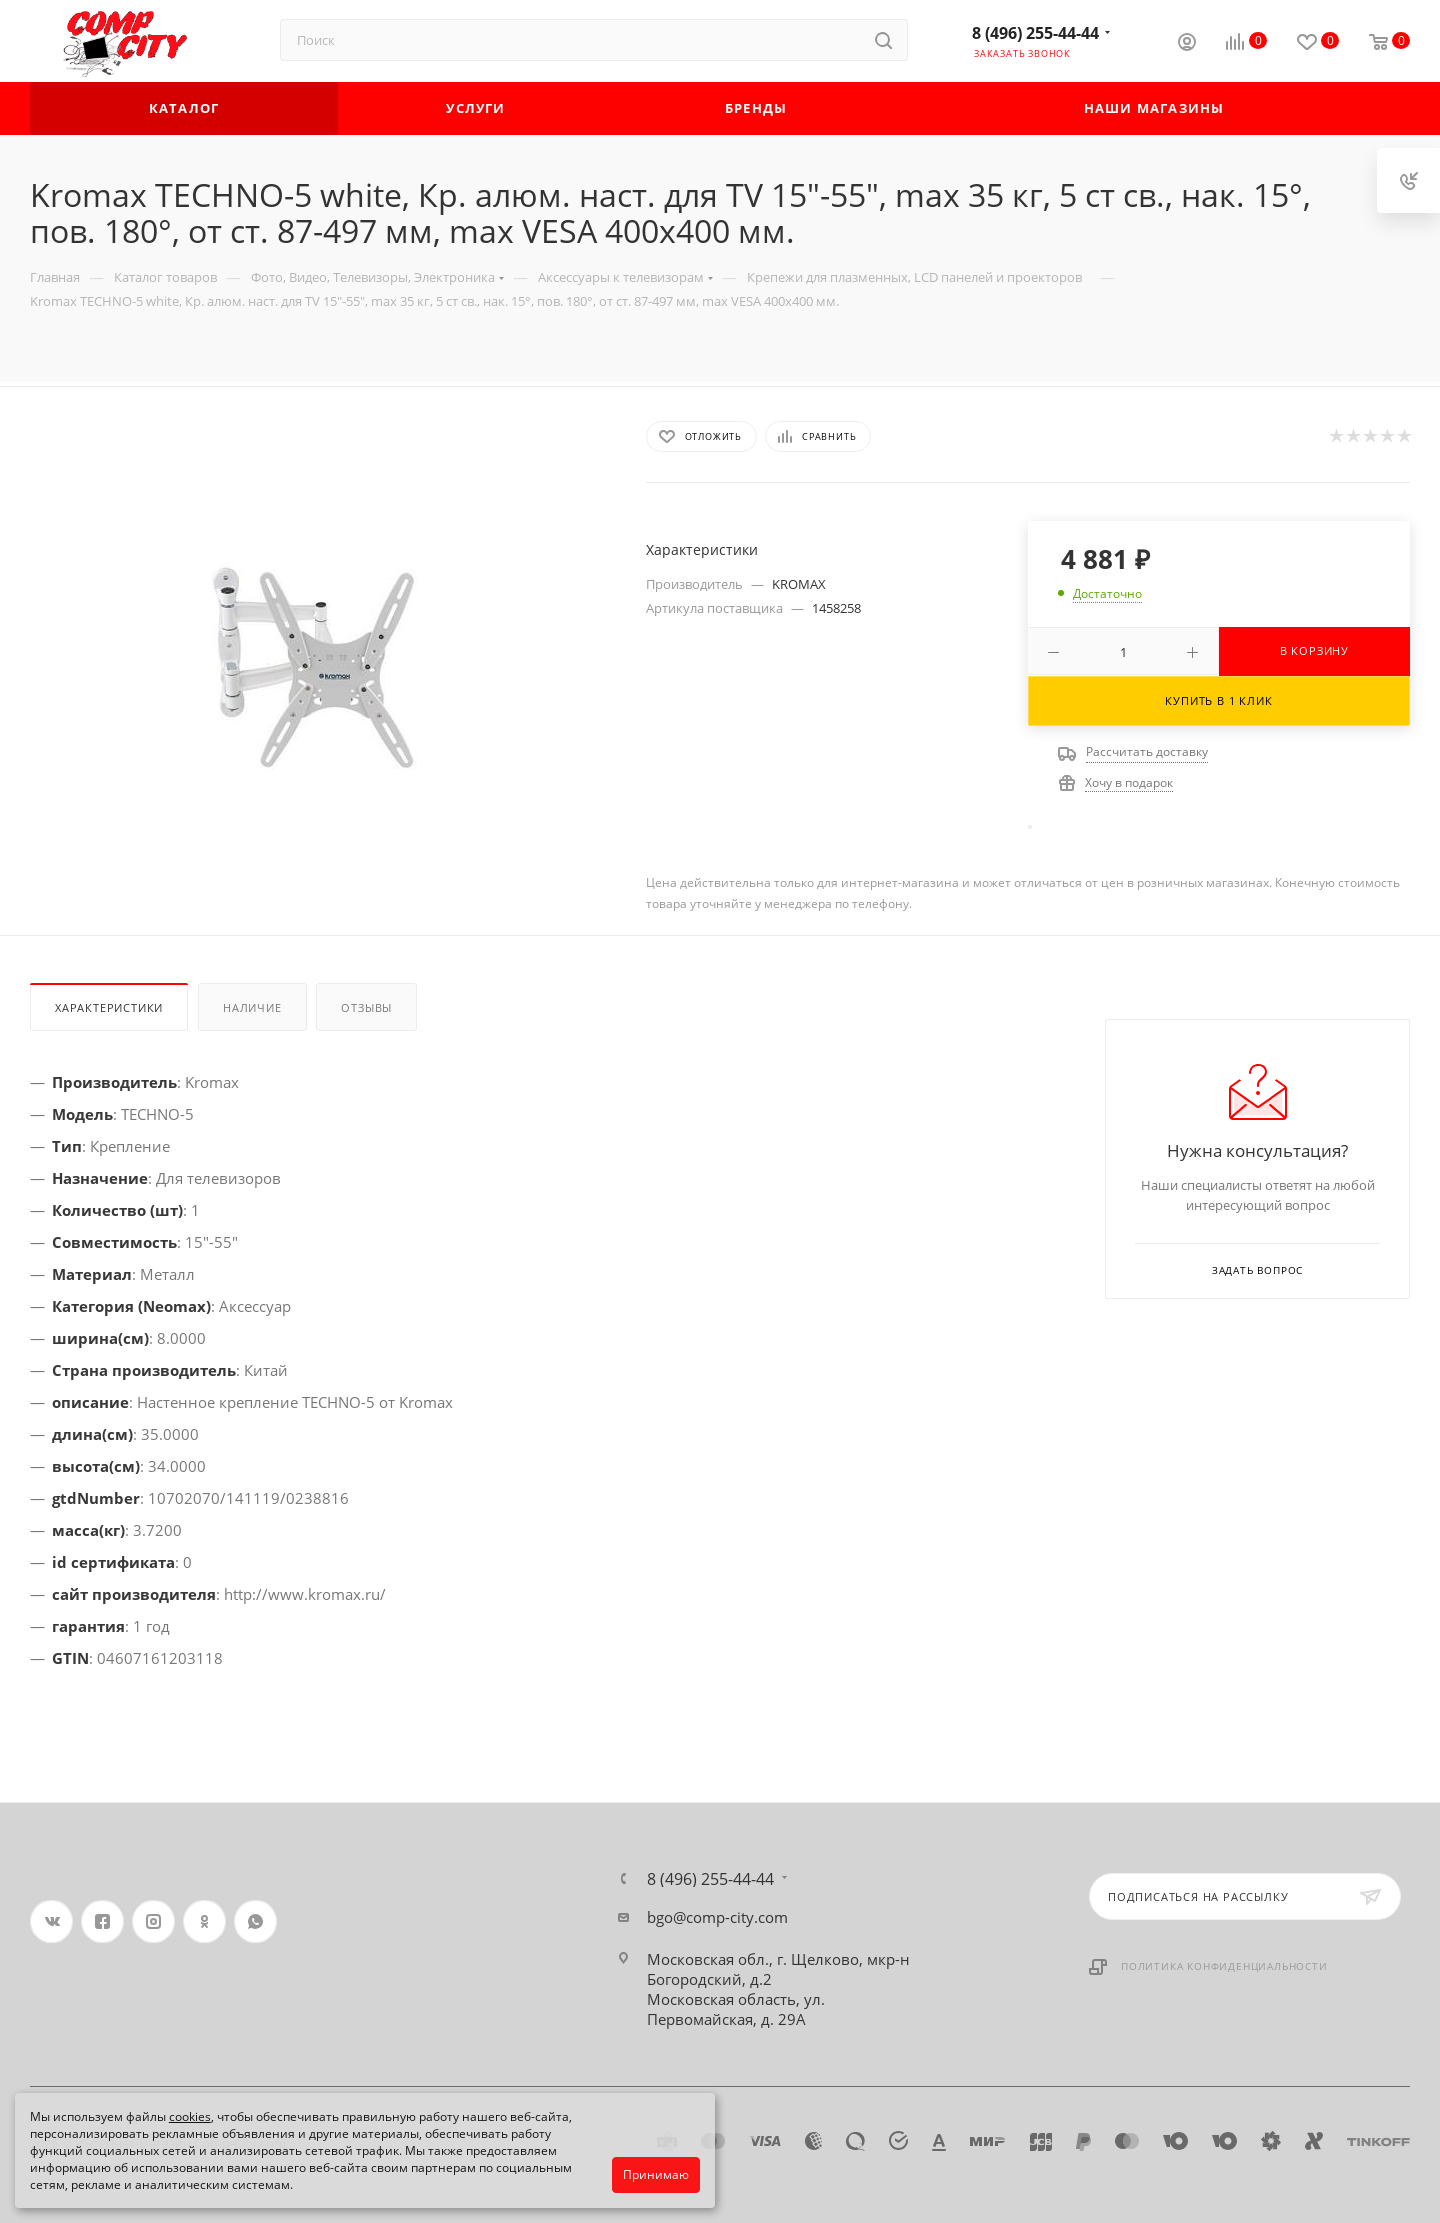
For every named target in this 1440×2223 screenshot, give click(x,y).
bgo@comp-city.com (717, 1917)
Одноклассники (204, 1921)
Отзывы (366, 1007)
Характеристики (109, 1007)
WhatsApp (255, 1921)
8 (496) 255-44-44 (1035, 33)
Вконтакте (51, 1921)
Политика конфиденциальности (1224, 1966)
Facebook (102, 1921)
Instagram (153, 1921)
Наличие (252, 1007)
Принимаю (656, 2174)
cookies (190, 2116)
